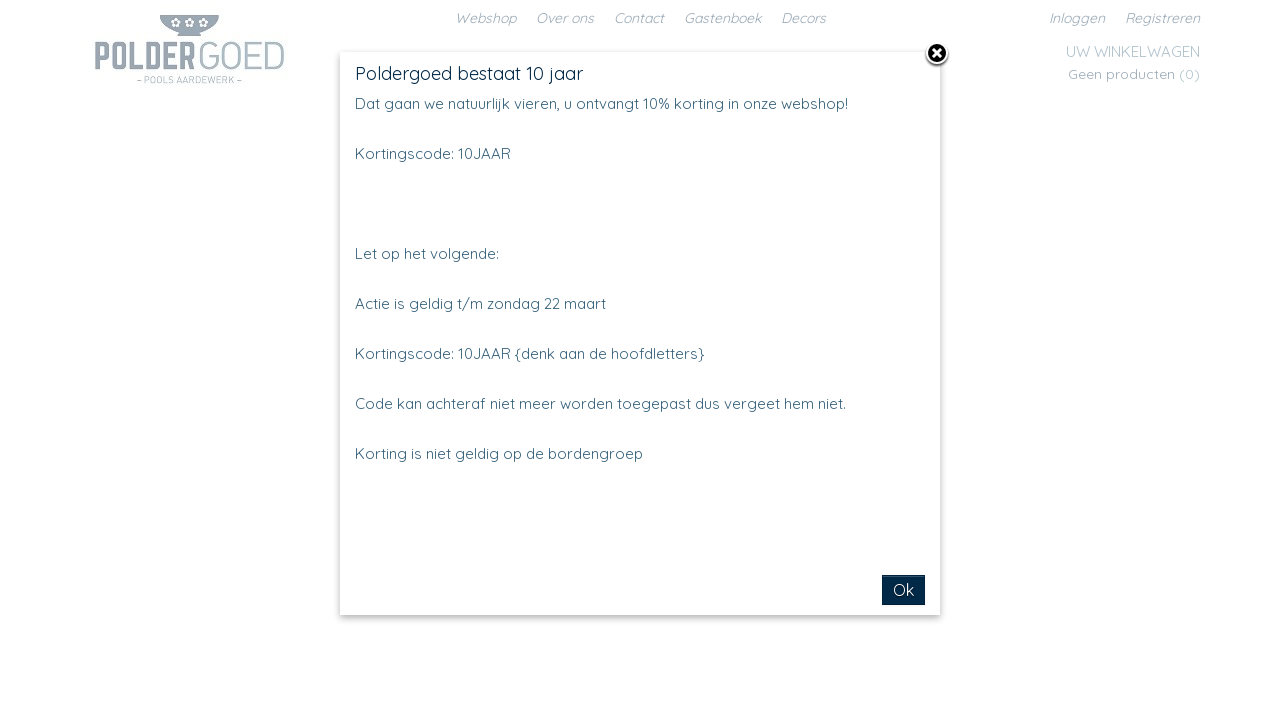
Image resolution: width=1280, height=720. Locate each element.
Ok (903, 590)
